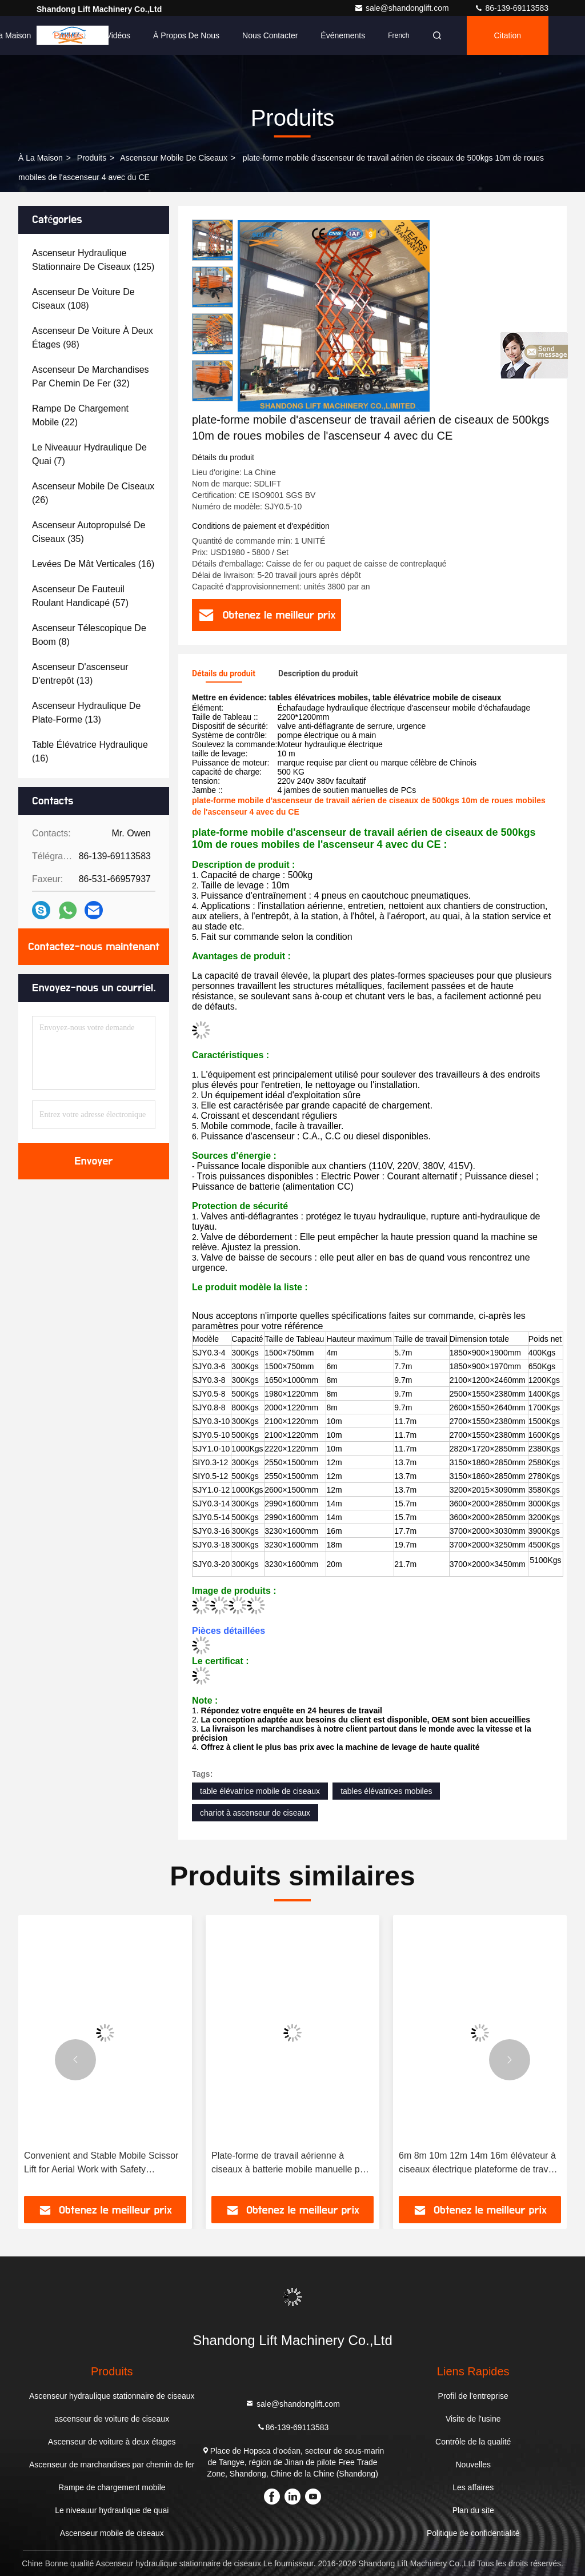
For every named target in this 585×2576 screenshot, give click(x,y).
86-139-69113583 (511, 8)
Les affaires (473, 2487)
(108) (83, 298)
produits (91, 157)
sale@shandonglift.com (402, 8)
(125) (93, 260)
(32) (90, 376)
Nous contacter (270, 35)
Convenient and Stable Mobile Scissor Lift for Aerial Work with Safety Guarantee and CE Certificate (101, 2163)
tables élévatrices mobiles (386, 1791)
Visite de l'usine (473, 2418)
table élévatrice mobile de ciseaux (260, 1791)
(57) (80, 596)
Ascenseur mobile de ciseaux (173, 157)
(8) (89, 635)
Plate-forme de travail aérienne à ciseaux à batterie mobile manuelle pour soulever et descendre (292, 2163)
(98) (92, 337)
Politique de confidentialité (473, 2533)
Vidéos (118, 35)
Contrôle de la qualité (473, 2441)
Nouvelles (472, 2464)
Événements (342, 35)
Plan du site (473, 2510)
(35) (88, 532)
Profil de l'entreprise (473, 2395)
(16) (93, 564)
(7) (89, 454)
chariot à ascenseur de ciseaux (255, 1812)
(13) (80, 673)
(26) (93, 493)
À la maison (40, 157)
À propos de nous (186, 35)
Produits (68, 35)
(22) (80, 415)
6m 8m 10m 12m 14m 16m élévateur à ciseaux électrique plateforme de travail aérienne (478, 2163)
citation (507, 35)
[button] (75, 2059)
